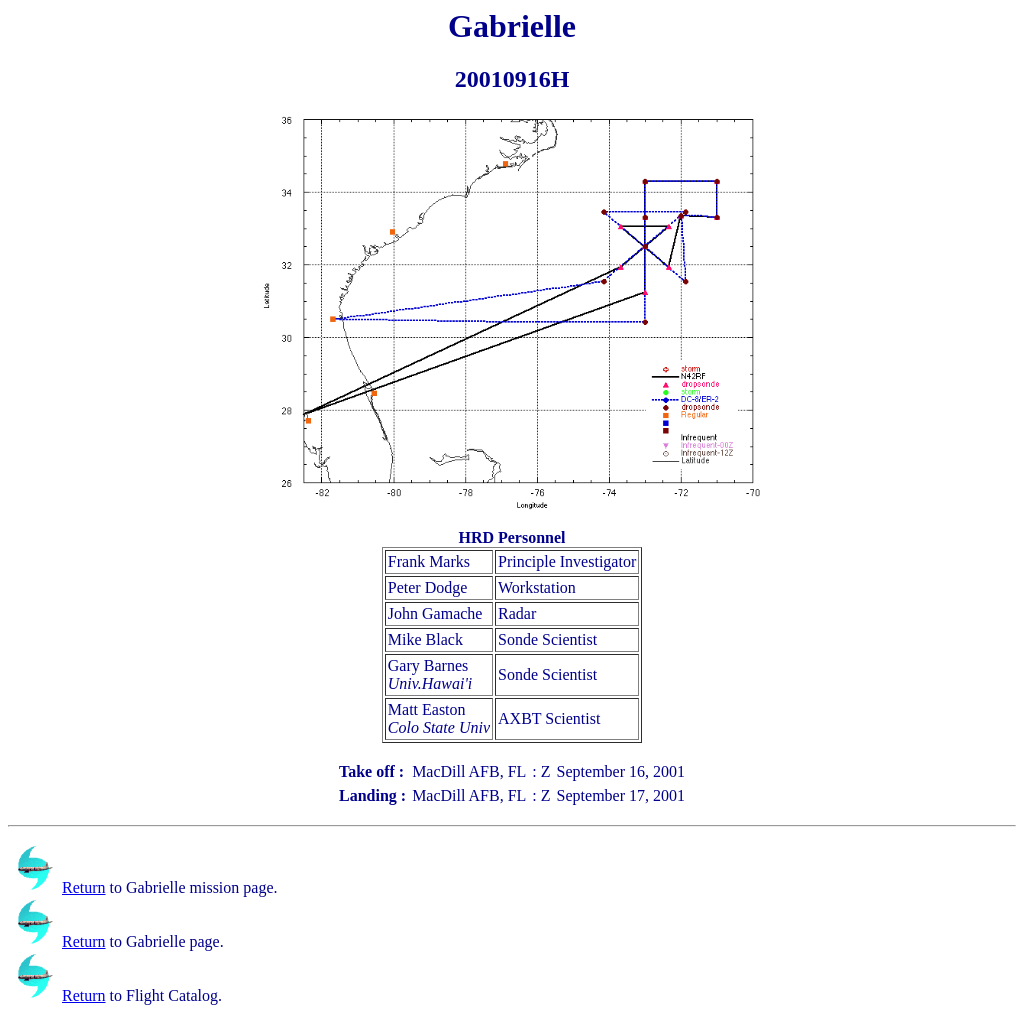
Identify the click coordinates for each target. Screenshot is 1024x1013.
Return (84, 887)
